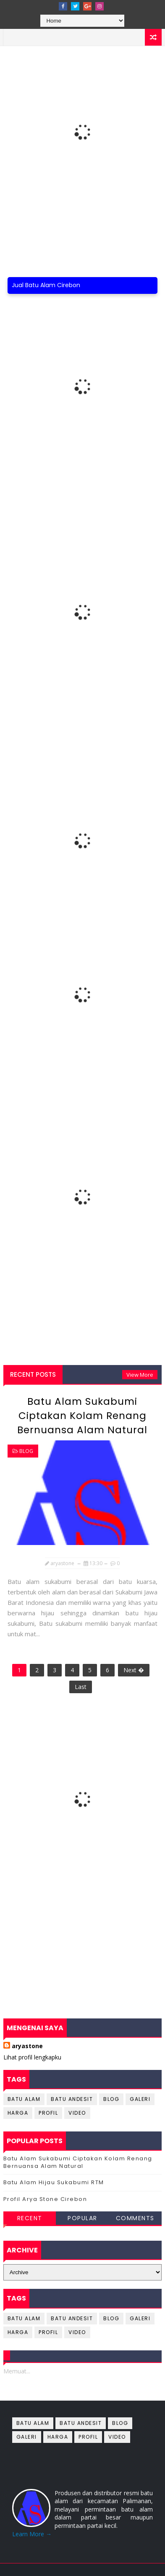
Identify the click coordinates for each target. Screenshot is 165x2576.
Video (77, 2112)
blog (26, 1451)
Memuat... (16, 2371)
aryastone (27, 2046)
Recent (29, 2218)
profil (48, 2112)
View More (139, 1374)
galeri (140, 2099)
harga (18, 2112)
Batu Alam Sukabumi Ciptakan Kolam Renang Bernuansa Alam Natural (82, 1416)
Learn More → (32, 2534)
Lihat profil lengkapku (32, 2057)
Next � (133, 1670)
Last (80, 1687)
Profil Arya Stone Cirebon (45, 2199)
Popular (82, 2218)
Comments (135, 2218)
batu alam (24, 2099)
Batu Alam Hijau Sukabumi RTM (53, 2182)
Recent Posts (33, 1374)
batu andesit (72, 2099)
